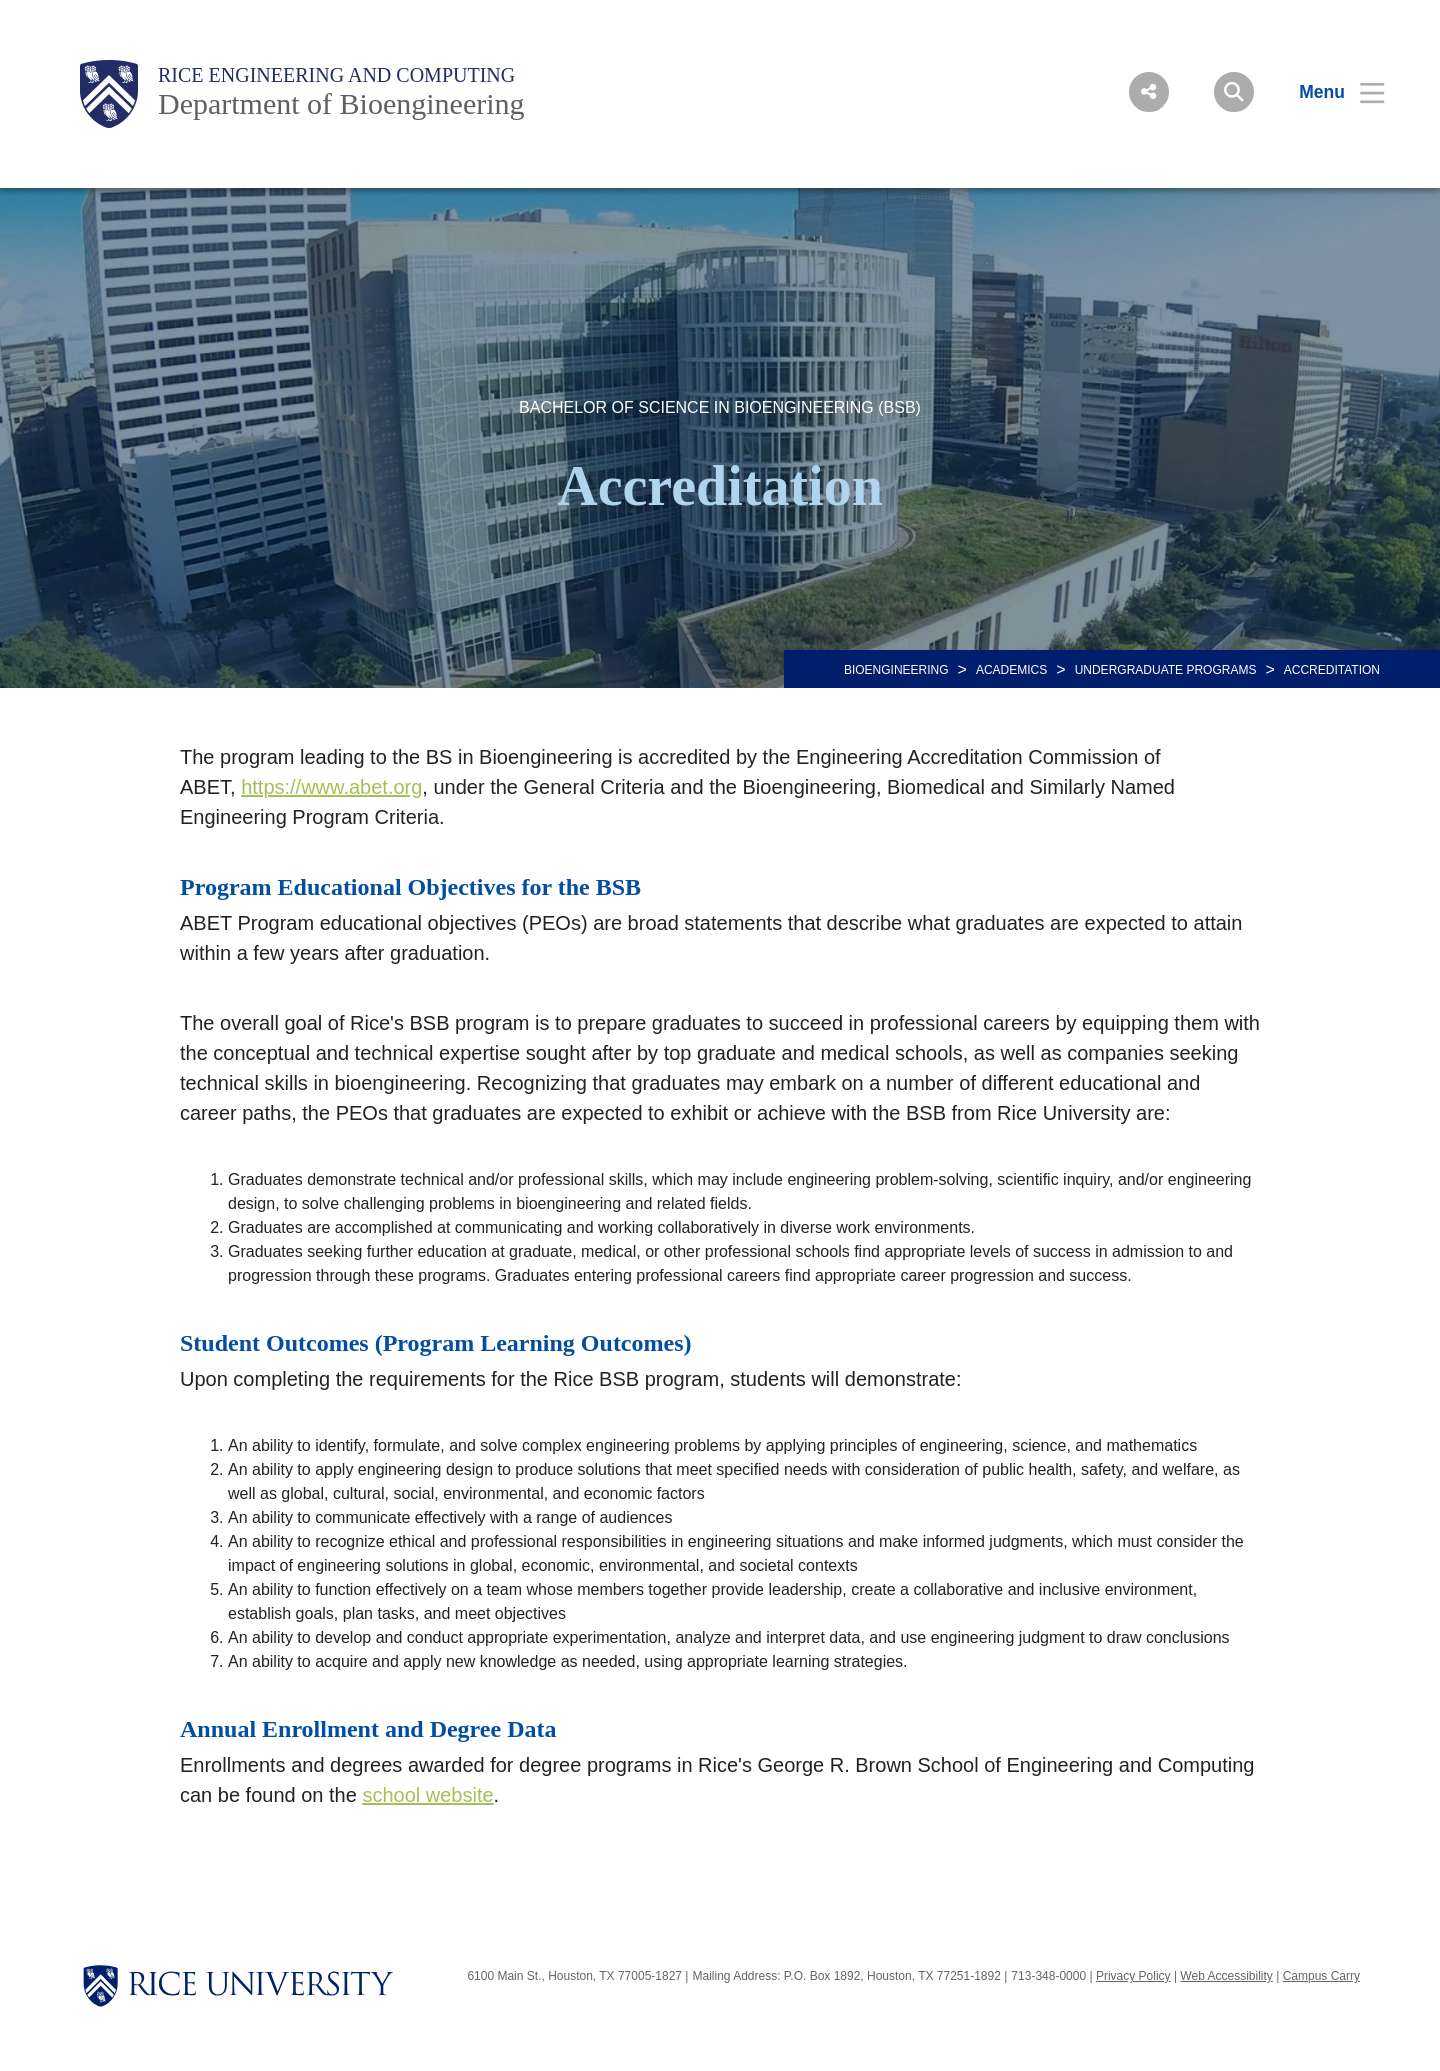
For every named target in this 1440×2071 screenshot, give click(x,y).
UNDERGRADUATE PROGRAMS (1166, 670)
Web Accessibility (1226, 1976)
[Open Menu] (1329, 92)
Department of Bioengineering (341, 103)
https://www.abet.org (331, 787)
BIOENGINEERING (896, 670)
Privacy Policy (1133, 1976)
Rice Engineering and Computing (336, 75)
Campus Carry (1321, 1976)
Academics (1011, 670)
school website (427, 1795)
